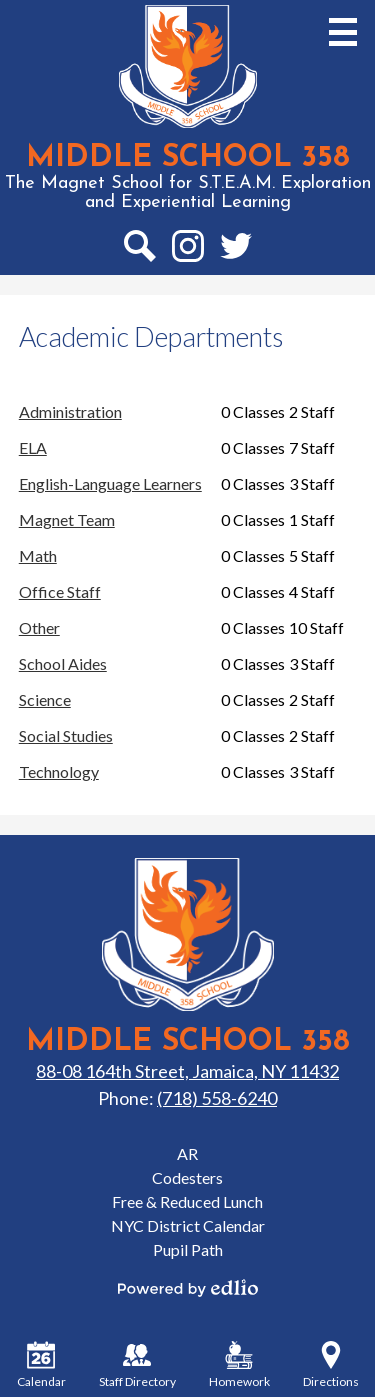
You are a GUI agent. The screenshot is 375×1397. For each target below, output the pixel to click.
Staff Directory (137, 1365)
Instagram (188, 250)
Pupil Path (188, 1249)
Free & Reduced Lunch (187, 1201)
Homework (239, 1365)
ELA (33, 447)
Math (38, 555)
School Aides (63, 663)
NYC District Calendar (188, 1225)
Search (139, 250)
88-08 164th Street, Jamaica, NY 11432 (187, 1071)
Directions (331, 1365)
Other (39, 627)
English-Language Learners (110, 483)
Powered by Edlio (188, 1288)
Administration (70, 411)
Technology (59, 771)
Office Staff (60, 591)
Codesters (187, 1177)
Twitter (236, 250)
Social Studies (66, 735)
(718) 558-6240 (217, 1098)
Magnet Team (67, 519)
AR (187, 1153)
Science (45, 699)
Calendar (41, 1365)
